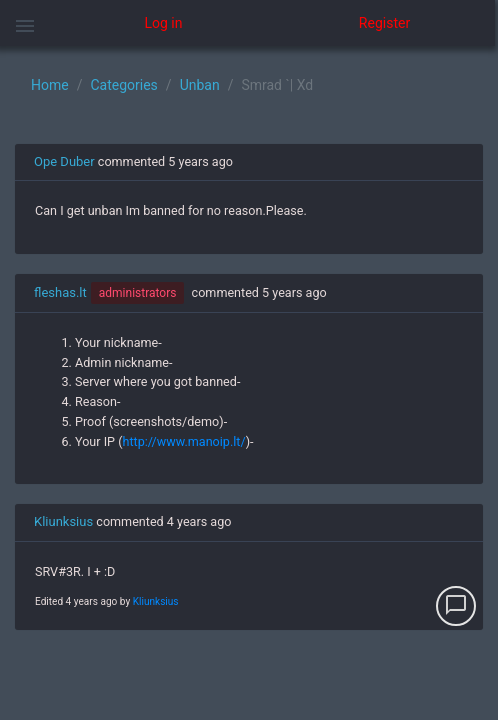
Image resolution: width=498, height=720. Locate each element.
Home (50, 85)
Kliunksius (63, 521)
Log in (164, 23)
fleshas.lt (60, 292)
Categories (123, 85)
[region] (249, 383)
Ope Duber (64, 161)
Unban (200, 85)
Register (384, 23)
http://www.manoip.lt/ (184, 441)
